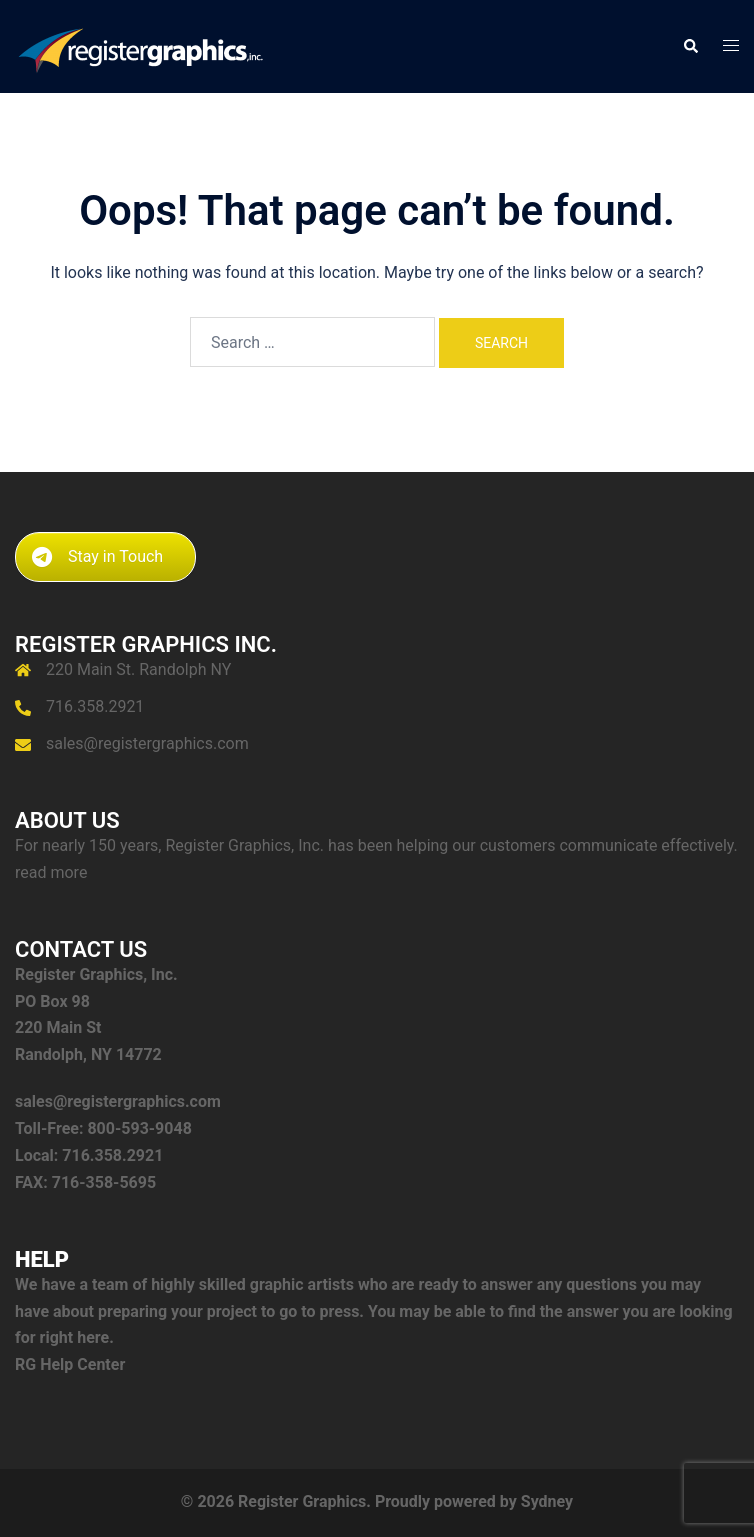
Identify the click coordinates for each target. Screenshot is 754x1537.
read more (51, 872)
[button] (690, 46)
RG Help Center (70, 1364)
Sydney (547, 1501)
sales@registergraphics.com (147, 743)
